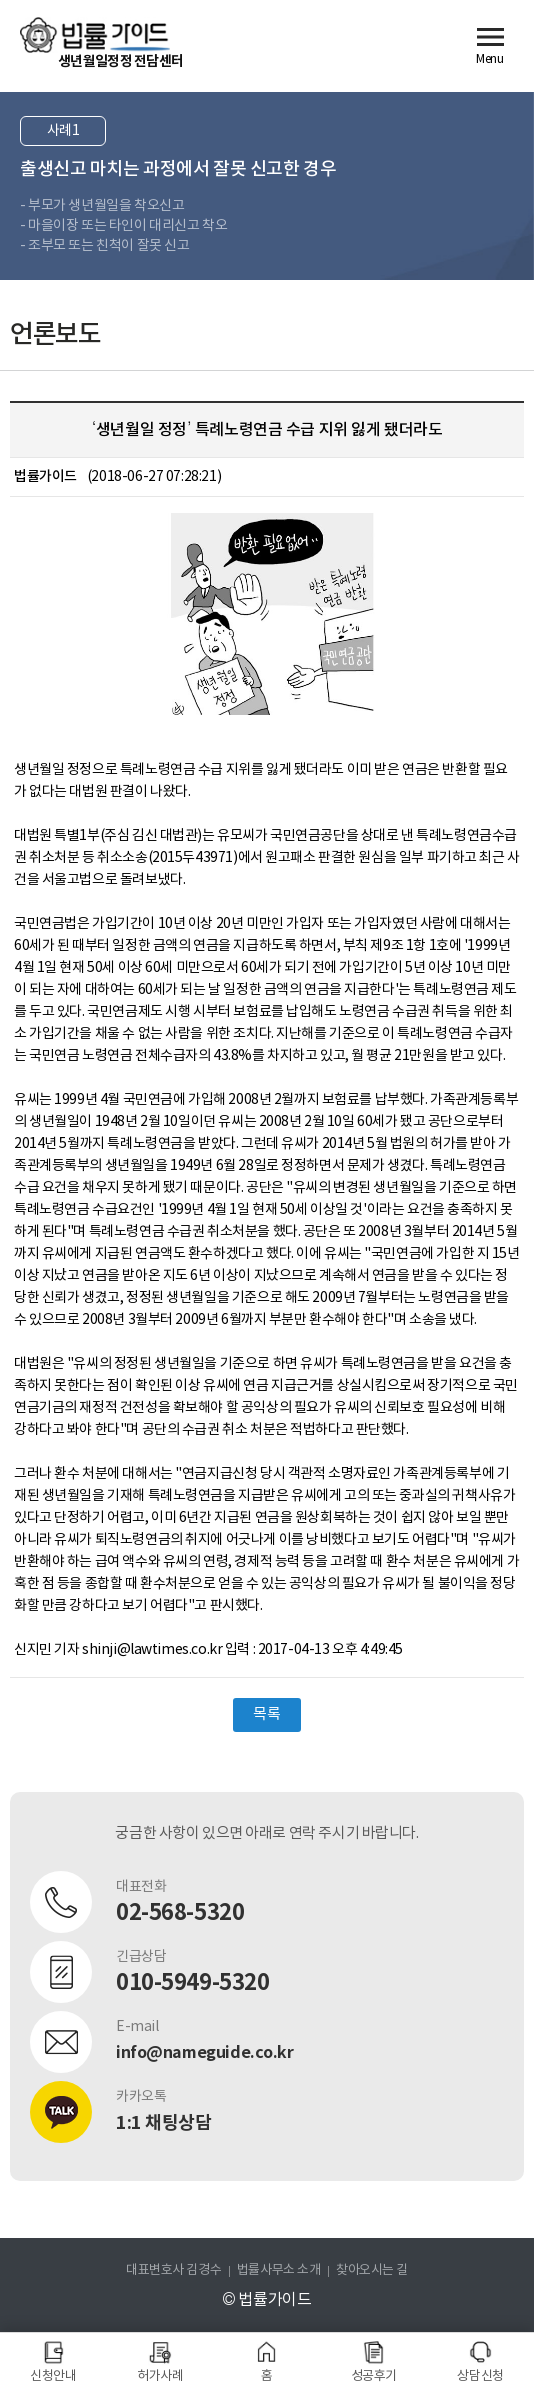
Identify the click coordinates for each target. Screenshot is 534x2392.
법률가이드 (95, 35)
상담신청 (480, 2376)
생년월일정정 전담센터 (120, 61)
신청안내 (53, 2376)
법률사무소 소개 (279, 2270)
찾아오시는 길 (372, 2270)
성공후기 (374, 2376)
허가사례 (160, 2376)
